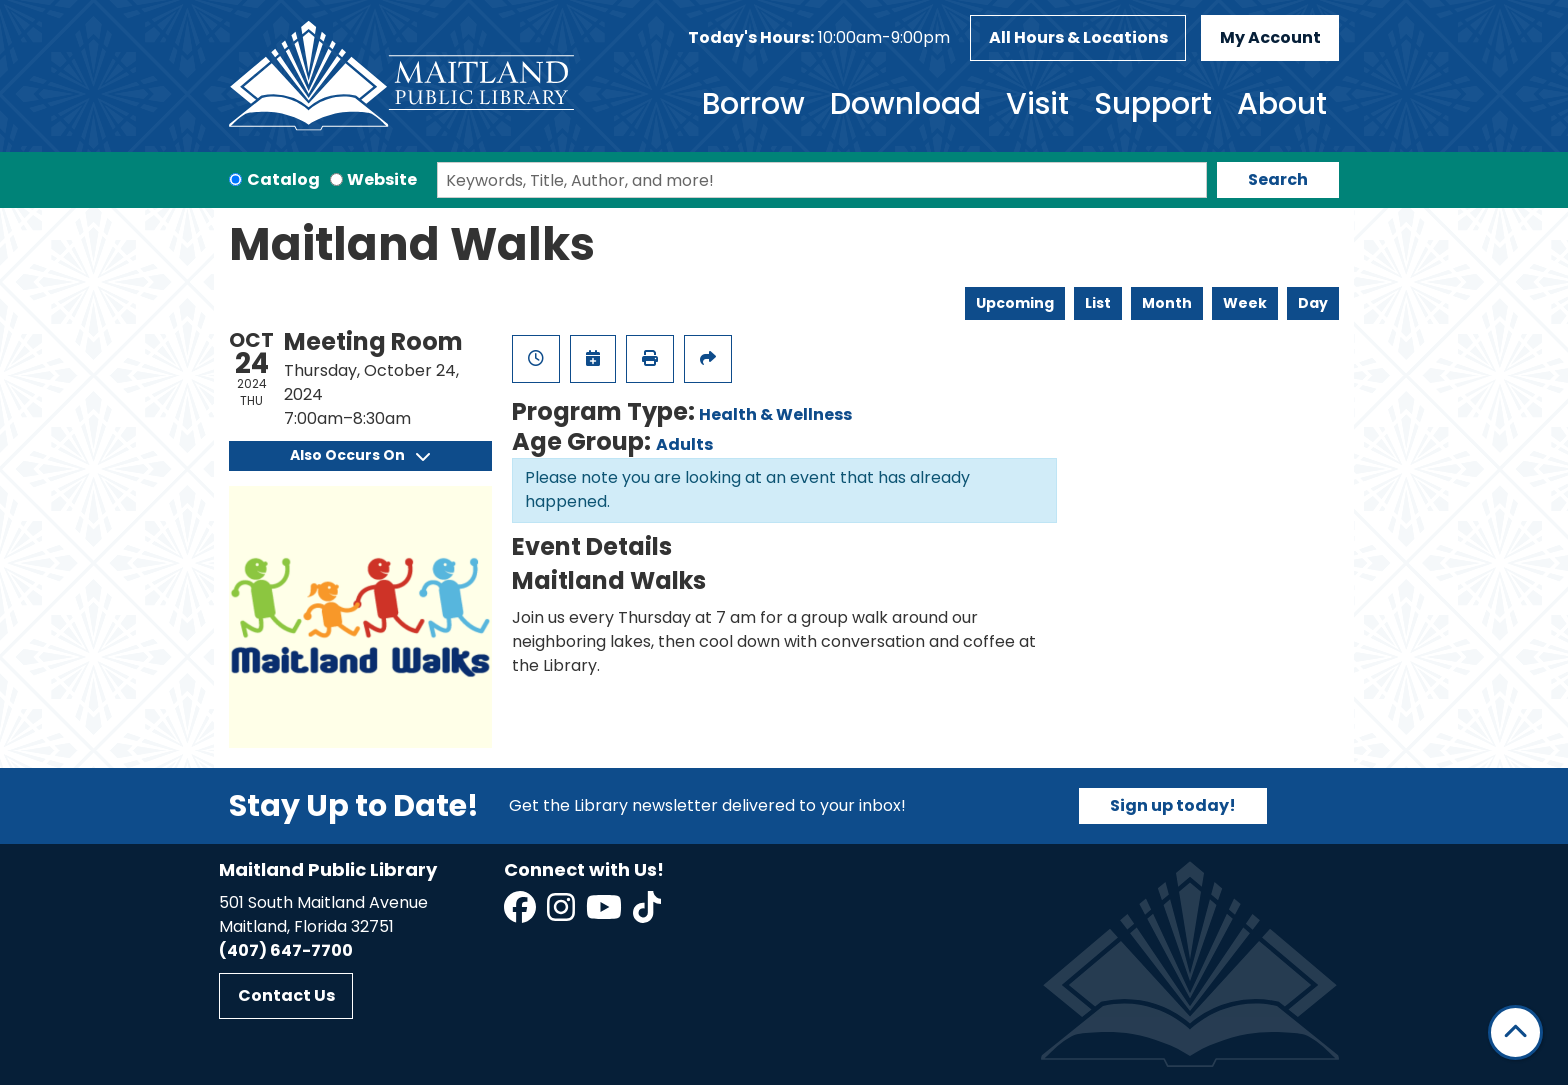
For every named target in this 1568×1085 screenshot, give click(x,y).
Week (1245, 303)
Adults (684, 444)
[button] (819, 38)
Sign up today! (1173, 805)
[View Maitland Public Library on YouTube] (605, 913)
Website (382, 179)
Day (1313, 303)
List (1098, 303)
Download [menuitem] (905, 104)
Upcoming (1015, 303)
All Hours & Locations (1078, 37)
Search (1278, 179)
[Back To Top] (1515, 1032)
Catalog (283, 179)
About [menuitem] (1282, 104)
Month (1167, 303)
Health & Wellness (775, 414)
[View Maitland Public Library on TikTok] (647, 913)
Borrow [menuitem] (753, 104)
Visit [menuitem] (1037, 104)
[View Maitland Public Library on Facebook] (521, 913)
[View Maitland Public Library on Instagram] (562, 913)
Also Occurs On (360, 455)
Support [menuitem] (1153, 104)
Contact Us (286, 995)
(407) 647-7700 (286, 950)
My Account (1270, 37)
